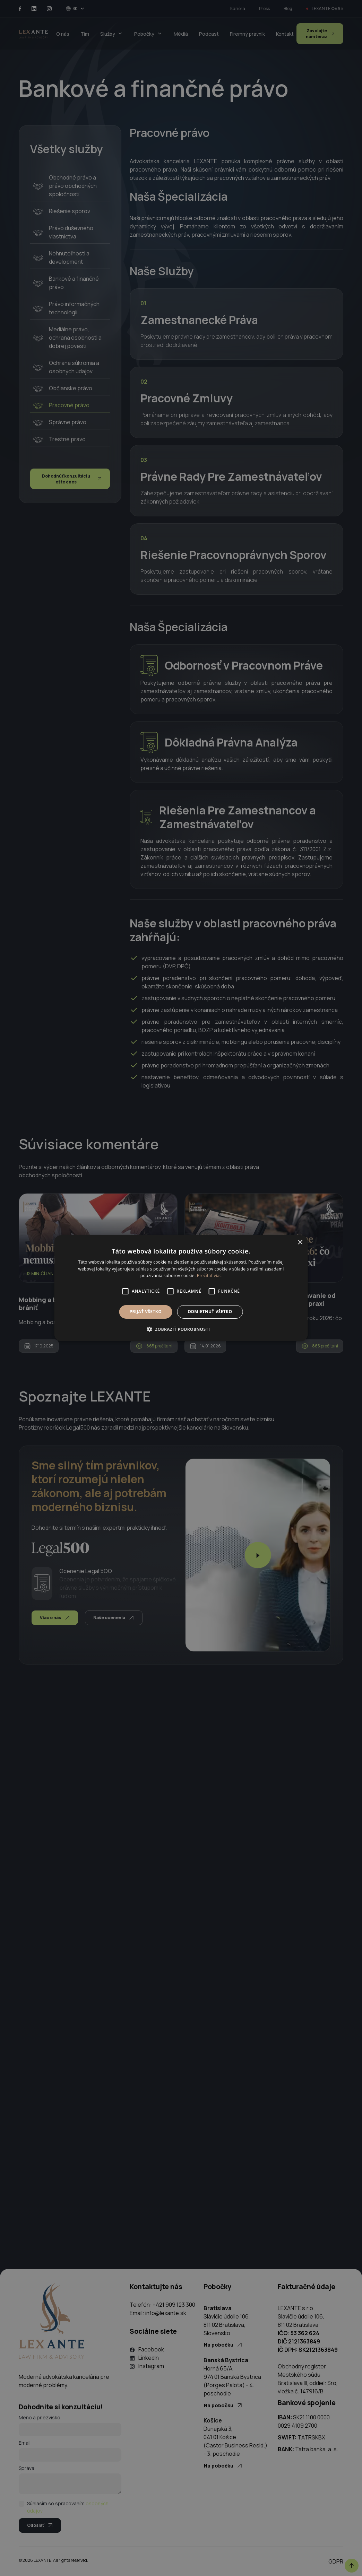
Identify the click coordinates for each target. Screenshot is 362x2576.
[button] (181, 1329)
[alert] (181, 1288)
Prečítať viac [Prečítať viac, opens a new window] (209, 1275)
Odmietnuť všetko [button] (210, 1312)
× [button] (299, 1242)
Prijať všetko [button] (146, 1312)
